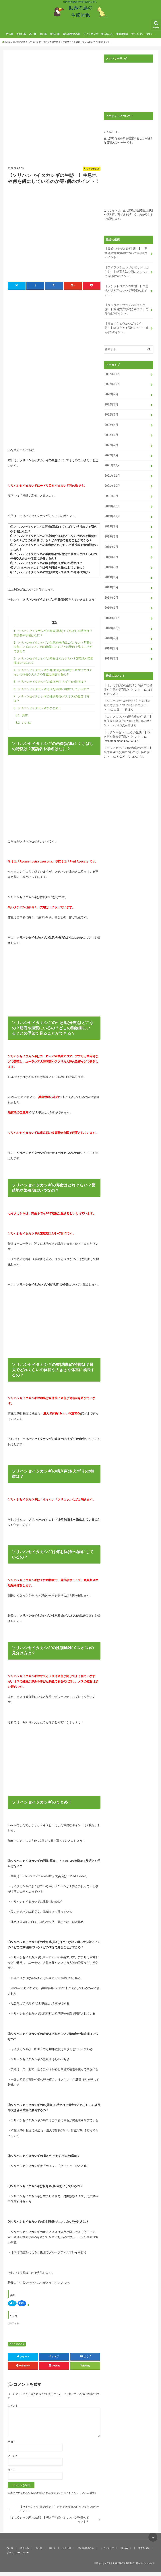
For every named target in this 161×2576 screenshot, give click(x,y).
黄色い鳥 (55, 38)
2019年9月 (111, 513)
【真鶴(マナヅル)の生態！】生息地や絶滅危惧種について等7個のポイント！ (127, 256)
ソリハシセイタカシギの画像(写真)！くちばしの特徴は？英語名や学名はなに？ (53, 637)
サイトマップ (91, 38)
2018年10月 (112, 610)
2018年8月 (111, 629)
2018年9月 (111, 620)
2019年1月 (111, 591)
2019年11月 (112, 504)
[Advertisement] (54, 84)
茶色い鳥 (21, 38)
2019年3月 (111, 571)
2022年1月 (111, 446)
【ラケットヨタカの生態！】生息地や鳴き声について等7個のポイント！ (127, 289)
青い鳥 (43, 38)
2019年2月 (111, 581)
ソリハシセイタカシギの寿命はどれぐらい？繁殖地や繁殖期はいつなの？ (53, 664)
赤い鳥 (32, 38)
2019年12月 (112, 494)
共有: (22, 719)
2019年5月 (111, 552)
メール (12, 2459)
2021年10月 (112, 475)
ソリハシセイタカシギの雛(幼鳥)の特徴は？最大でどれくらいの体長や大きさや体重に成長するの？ (53, 676)
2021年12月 (112, 455)
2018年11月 (112, 601)
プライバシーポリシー (143, 38)
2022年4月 (111, 417)
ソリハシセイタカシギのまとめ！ (37, 711)
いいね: (23, 726)
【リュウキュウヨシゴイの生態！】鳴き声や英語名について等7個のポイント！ (127, 323)
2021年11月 (112, 465)
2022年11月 (112, 368)
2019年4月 (111, 562)
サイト (11, 2473)
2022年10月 (112, 378)
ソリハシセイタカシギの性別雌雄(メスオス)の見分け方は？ (51, 702)
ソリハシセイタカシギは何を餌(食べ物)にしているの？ (51, 693)
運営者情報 (122, 38)
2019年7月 (111, 533)
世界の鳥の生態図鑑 (121, 2567)
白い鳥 (9, 38)
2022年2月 (111, 436)
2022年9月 (111, 388)
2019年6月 (111, 542)
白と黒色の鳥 (18, 2348)
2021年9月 (111, 484)
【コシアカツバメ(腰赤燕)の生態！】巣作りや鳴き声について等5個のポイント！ (128, 700)
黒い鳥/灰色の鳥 (71, 38)
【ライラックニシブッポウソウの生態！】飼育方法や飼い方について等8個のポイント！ (127, 274)
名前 (11, 2445)
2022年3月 (111, 426)
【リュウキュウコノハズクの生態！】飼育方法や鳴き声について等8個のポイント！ (127, 305)
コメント (13, 2409)
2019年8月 (111, 523)
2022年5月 (111, 407)
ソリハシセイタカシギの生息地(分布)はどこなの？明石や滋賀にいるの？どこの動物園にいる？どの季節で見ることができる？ (53, 651)
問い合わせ (107, 38)
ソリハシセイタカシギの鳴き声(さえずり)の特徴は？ (50, 685)
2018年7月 (111, 639)
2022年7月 (111, 397)
